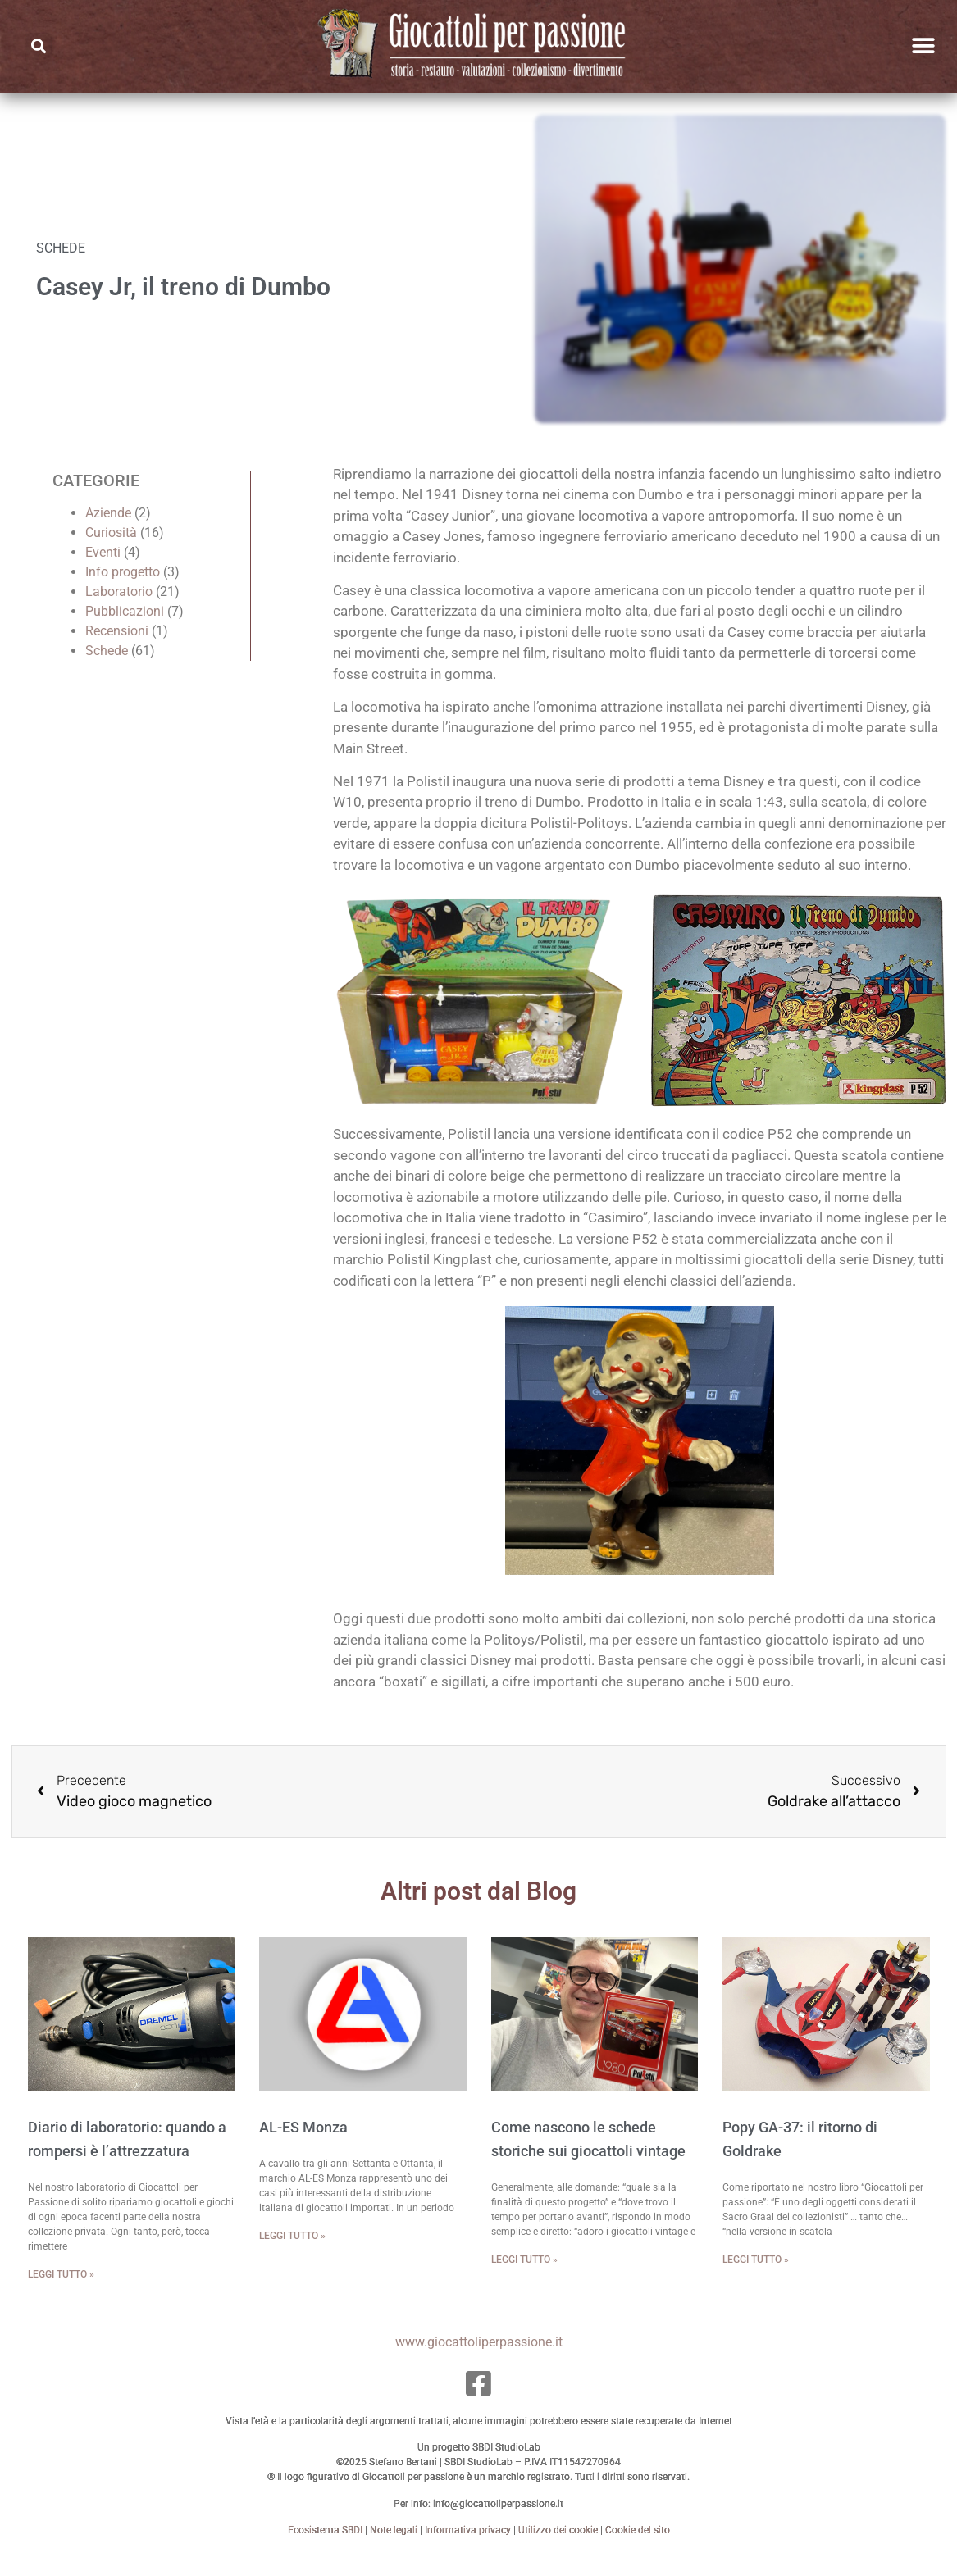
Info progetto (122, 590)
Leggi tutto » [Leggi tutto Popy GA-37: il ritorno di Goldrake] (755, 2277)
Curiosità (111, 550)
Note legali (393, 2548)
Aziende (108, 531)
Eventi (103, 570)
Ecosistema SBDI (325, 2548)
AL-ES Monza (303, 2146)
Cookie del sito (637, 2548)
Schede (106, 668)
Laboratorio (119, 609)
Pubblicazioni (124, 629)
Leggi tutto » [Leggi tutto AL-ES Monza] (292, 2254)
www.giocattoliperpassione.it (479, 2360)
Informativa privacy (468, 2548)
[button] (38, 46)
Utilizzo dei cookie (558, 2548)
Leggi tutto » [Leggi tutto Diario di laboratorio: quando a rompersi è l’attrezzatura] (61, 2292)
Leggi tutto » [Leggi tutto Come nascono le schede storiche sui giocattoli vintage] (524, 2277)
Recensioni (116, 649)
